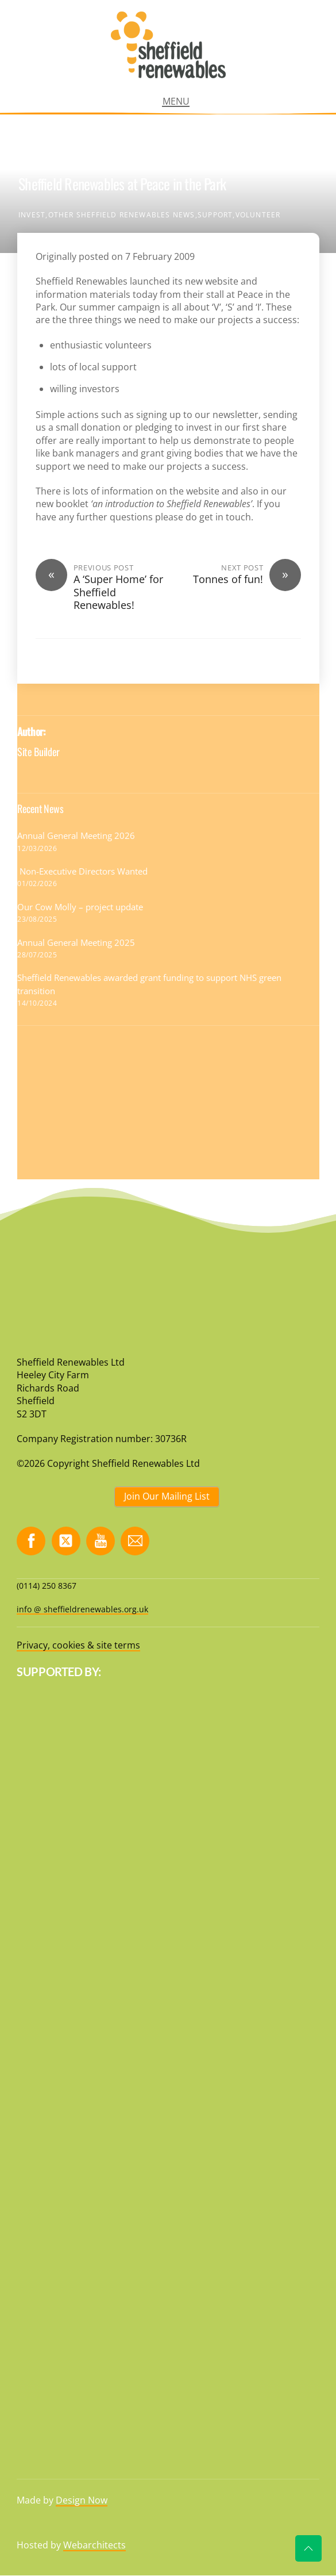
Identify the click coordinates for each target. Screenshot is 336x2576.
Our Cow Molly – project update (80, 907)
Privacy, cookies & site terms (78, 1645)
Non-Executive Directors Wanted (83, 871)
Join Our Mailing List (167, 1496)
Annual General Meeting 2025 (76, 942)
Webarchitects (94, 2545)
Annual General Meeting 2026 (76, 835)
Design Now (81, 2500)
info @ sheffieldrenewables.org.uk (82, 1609)
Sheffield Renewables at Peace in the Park (122, 183)
